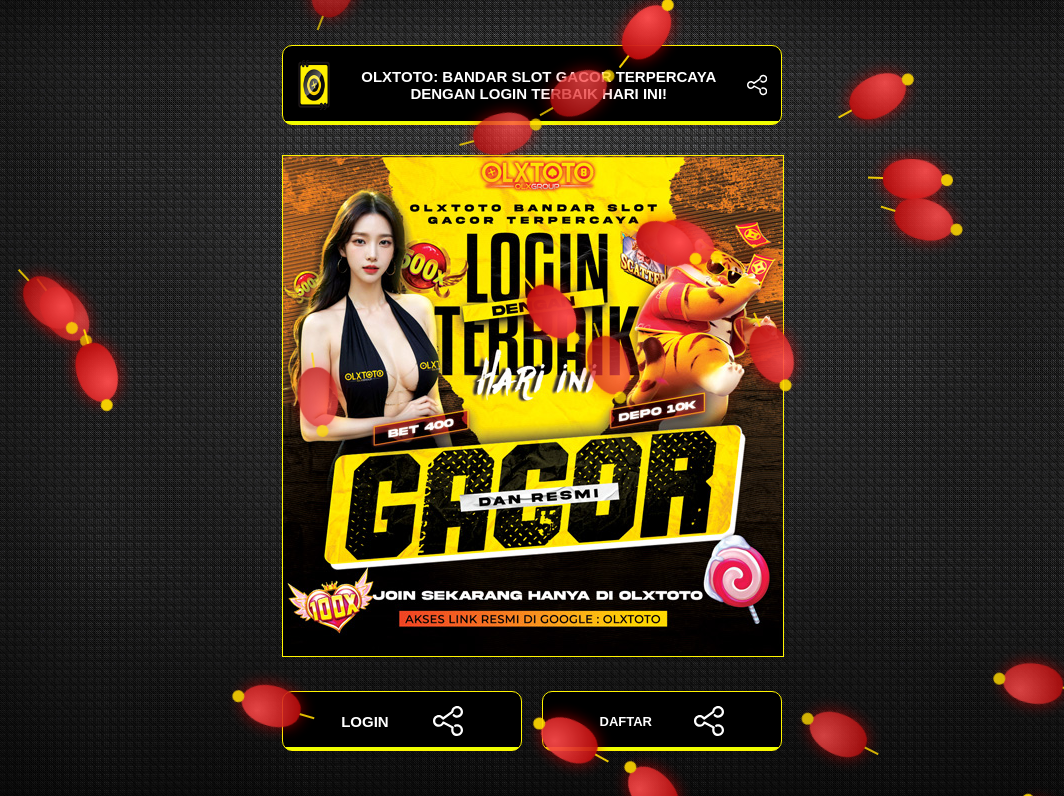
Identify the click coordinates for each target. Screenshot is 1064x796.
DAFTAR (662, 721)
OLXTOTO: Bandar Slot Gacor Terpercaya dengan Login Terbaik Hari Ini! (532, 85)
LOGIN (402, 721)
